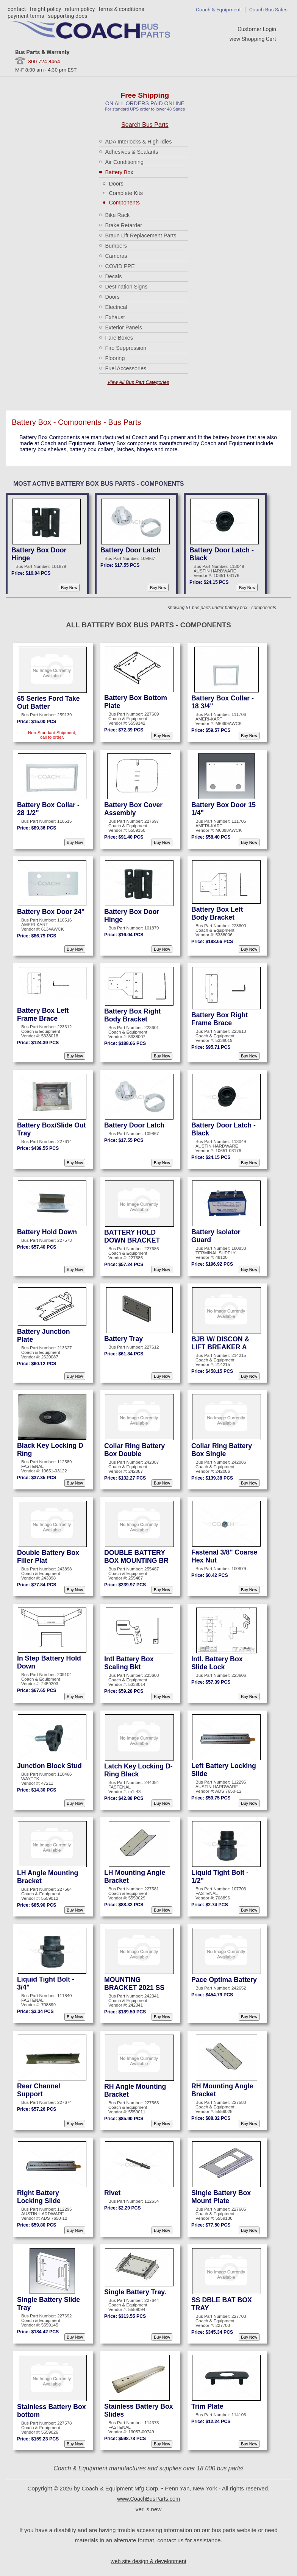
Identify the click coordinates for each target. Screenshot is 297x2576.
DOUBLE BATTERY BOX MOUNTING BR (136, 1556)
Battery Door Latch (130, 550)
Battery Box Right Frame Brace (219, 1019)
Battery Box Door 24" (50, 911)
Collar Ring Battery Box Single (221, 1450)
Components (124, 203)
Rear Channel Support (38, 2090)
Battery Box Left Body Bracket (217, 913)
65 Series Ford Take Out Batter (48, 702)
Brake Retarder (123, 225)
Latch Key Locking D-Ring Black (138, 1770)
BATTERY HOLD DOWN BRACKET (132, 1236)
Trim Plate (207, 2406)
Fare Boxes (119, 338)
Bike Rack (117, 215)
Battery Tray (123, 1339)
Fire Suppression (125, 348)
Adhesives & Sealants (131, 152)
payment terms (26, 16)
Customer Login (257, 29)
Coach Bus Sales (268, 9)
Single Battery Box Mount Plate (221, 2197)
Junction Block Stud (49, 1766)
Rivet (112, 2193)
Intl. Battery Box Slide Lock (217, 1663)
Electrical (116, 307)
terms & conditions (121, 9)
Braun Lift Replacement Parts (140, 235)
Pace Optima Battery (224, 1979)
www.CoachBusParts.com (148, 2499)
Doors (116, 184)
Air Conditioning (124, 162)
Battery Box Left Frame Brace (43, 1014)
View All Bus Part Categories (138, 382)
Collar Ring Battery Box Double (134, 1450)
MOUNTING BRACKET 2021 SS (134, 1983)
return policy (80, 9)
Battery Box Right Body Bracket (132, 1015)
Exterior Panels (123, 327)
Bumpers (116, 246)
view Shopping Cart (252, 39)
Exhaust (115, 317)
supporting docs (67, 16)
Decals (113, 276)
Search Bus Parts (145, 125)
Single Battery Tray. (135, 2292)
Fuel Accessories (125, 368)
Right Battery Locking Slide (39, 2197)
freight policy (45, 9)
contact (17, 9)
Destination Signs (126, 287)
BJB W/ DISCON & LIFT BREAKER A (220, 1343)
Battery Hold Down (47, 1232)
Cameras (116, 256)
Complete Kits (126, 193)
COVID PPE (119, 266)
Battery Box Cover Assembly (133, 809)
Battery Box (119, 172)
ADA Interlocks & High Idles (138, 142)
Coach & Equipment (218, 9)
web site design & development (148, 2561)
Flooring (115, 358)
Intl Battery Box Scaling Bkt (129, 1663)
